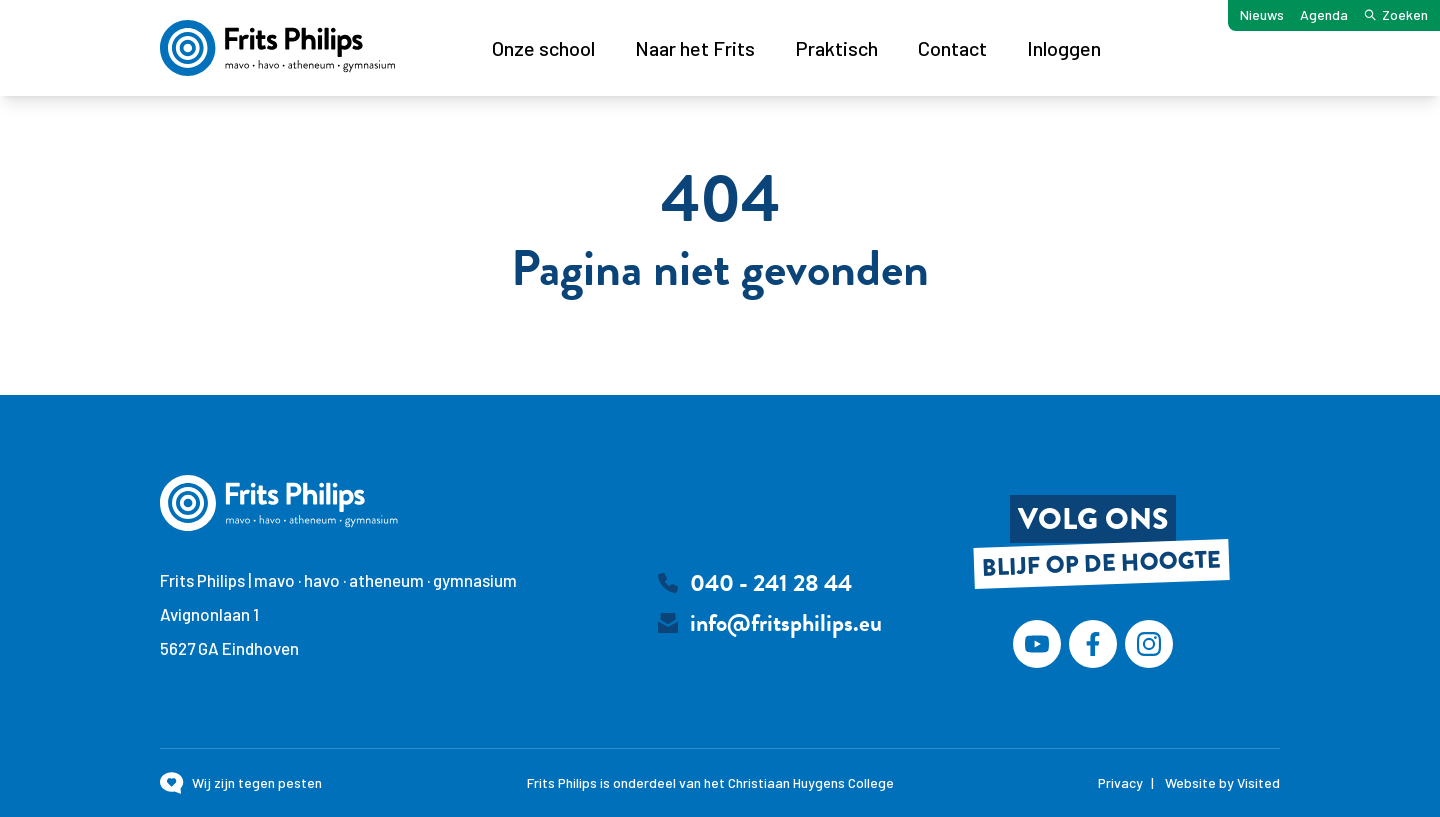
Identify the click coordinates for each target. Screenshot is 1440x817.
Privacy (1120, 782)
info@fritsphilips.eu (786, 623)
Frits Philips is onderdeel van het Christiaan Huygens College (710, 782)
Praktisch (836, 48)
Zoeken (1396, 14)
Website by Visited (1222, 782)
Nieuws (1262, 14)
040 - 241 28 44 (771, 583)
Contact (952, 48)
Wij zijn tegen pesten (257, 782)
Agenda (1324, 14)
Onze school (543, 48)
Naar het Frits (695, 48)
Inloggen (1064, 48)
